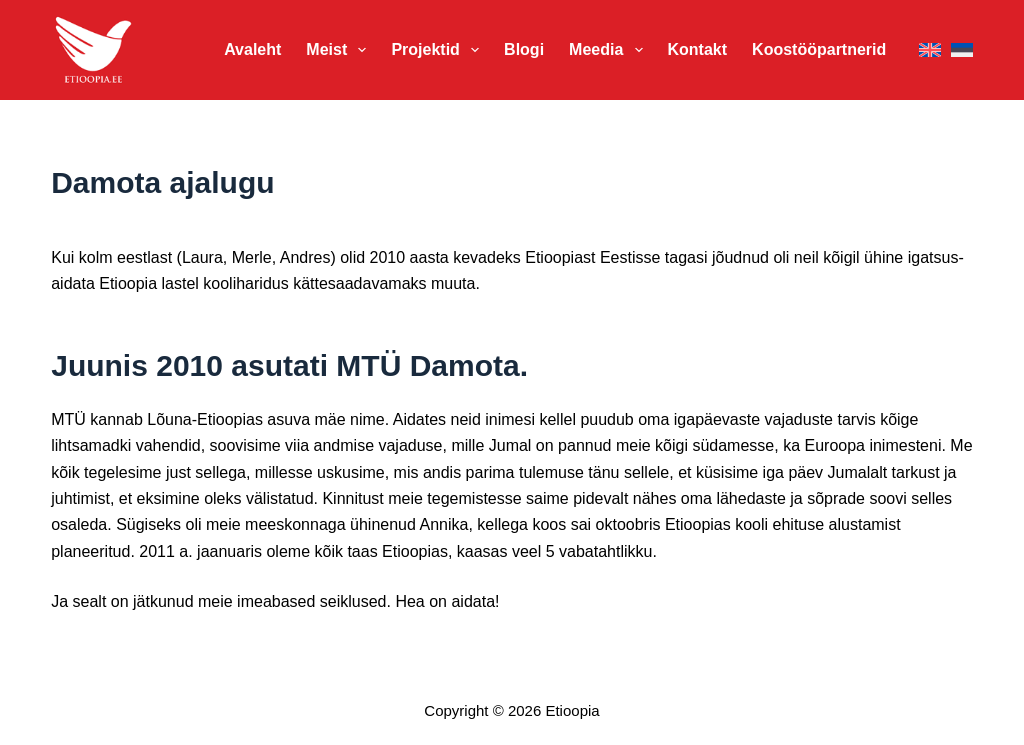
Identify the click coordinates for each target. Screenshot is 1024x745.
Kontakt (698, 49)
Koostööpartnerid (819, 49)
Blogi (524, 49)
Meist (340, 50)
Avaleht (252, 49)
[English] (930, 50)
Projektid (439, 50)
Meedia (609, 50)
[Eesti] (962, 50)
